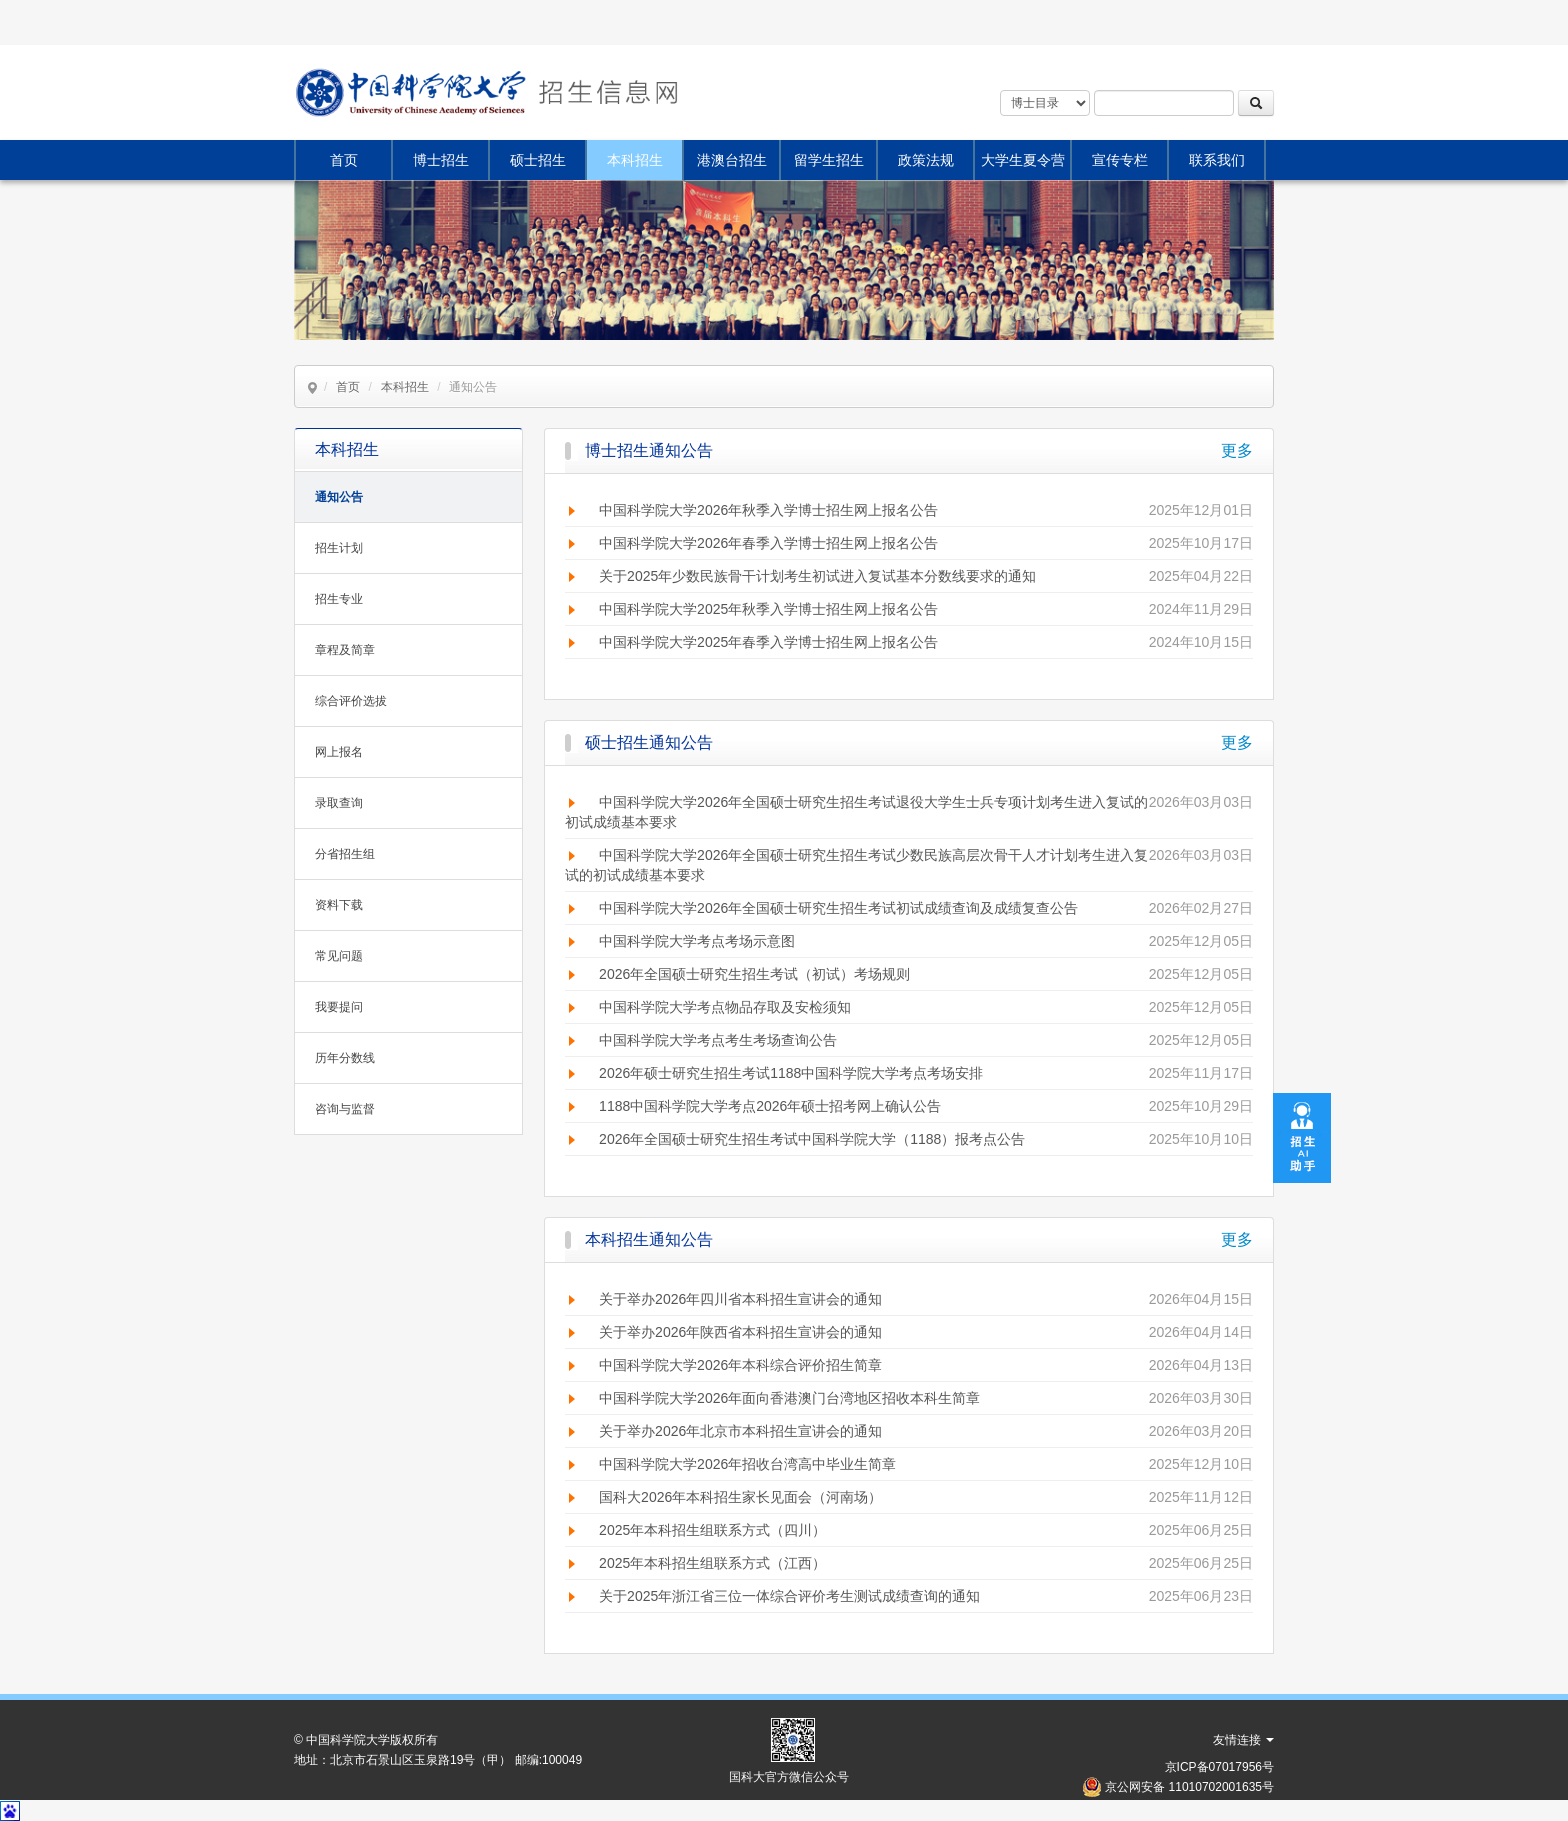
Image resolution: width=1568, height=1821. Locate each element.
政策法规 (926, 160)
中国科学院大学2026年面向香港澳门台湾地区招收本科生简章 (789, 1398)
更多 (1237, 450)
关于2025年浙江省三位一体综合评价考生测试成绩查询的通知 (789, 1596)
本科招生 (635, 160)
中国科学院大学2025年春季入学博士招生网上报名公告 (768, 642)
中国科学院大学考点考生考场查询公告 (718, 1040)
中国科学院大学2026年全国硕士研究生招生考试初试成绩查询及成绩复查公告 (838, 908)
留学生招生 (829, 160)
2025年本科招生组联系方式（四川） (712, 1530)
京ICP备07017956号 (1219, 1767)
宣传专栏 (1120, 160)
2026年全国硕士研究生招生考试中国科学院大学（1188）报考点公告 (812, 1139)
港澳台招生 (732, 160)
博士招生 (441, 160)
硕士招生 (538, 160)
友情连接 (1243, 1740)
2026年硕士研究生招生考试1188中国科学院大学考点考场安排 (791, 1073)
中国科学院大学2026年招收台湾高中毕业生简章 (747, 1464)
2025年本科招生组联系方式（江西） (712, 1563)
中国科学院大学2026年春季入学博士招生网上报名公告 (768, 543)
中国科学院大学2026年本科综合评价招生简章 (740, 1365)
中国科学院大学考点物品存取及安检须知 (725, 1007)
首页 (344, 160)
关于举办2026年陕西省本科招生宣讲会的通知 (740, 1332)
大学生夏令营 (1023, 160)
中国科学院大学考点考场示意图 (697, 941)
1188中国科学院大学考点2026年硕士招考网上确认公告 (770, 1106)
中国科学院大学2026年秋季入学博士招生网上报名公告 (768, 510)
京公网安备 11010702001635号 (1189, 1787)
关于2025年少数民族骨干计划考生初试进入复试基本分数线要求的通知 (817, 576)
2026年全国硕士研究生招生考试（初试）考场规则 (754, 974)
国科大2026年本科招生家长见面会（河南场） (740, 1497)
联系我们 (1217, 160)
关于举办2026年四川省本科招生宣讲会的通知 (740, 1299)
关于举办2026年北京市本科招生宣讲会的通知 (740, 1431)
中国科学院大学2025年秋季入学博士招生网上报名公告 (768, 609)
